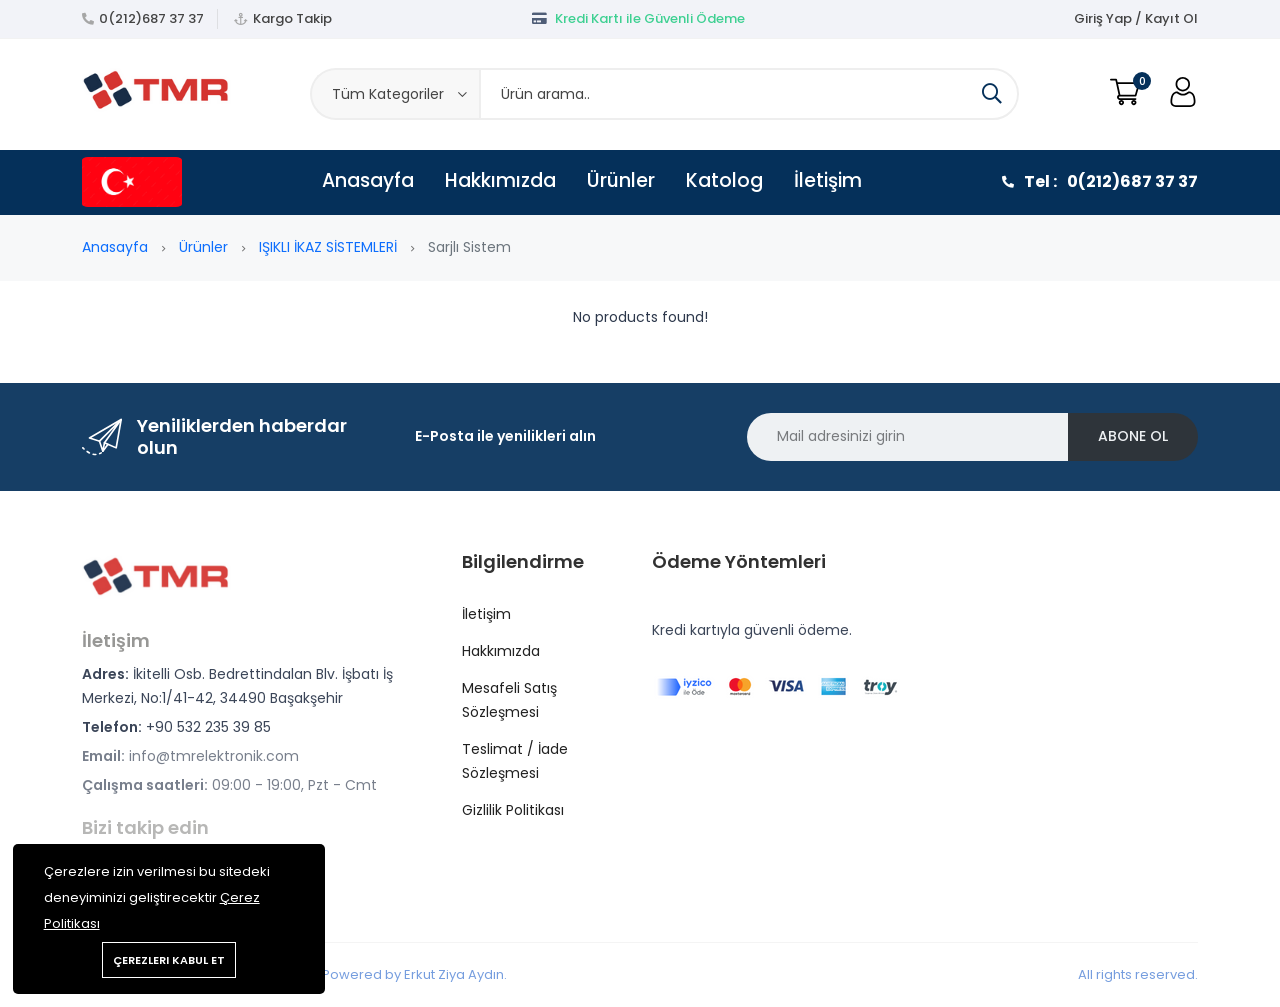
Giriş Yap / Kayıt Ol (1136, 18)
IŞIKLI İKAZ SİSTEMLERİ (328, 247)
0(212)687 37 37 (151, 18)
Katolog (724, 180)
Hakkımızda (500, 180)
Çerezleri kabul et (169, 960)
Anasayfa (368, 180)
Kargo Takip (292, 18)
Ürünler (621, 180)
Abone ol (1133, 436)
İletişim (828, 180)
